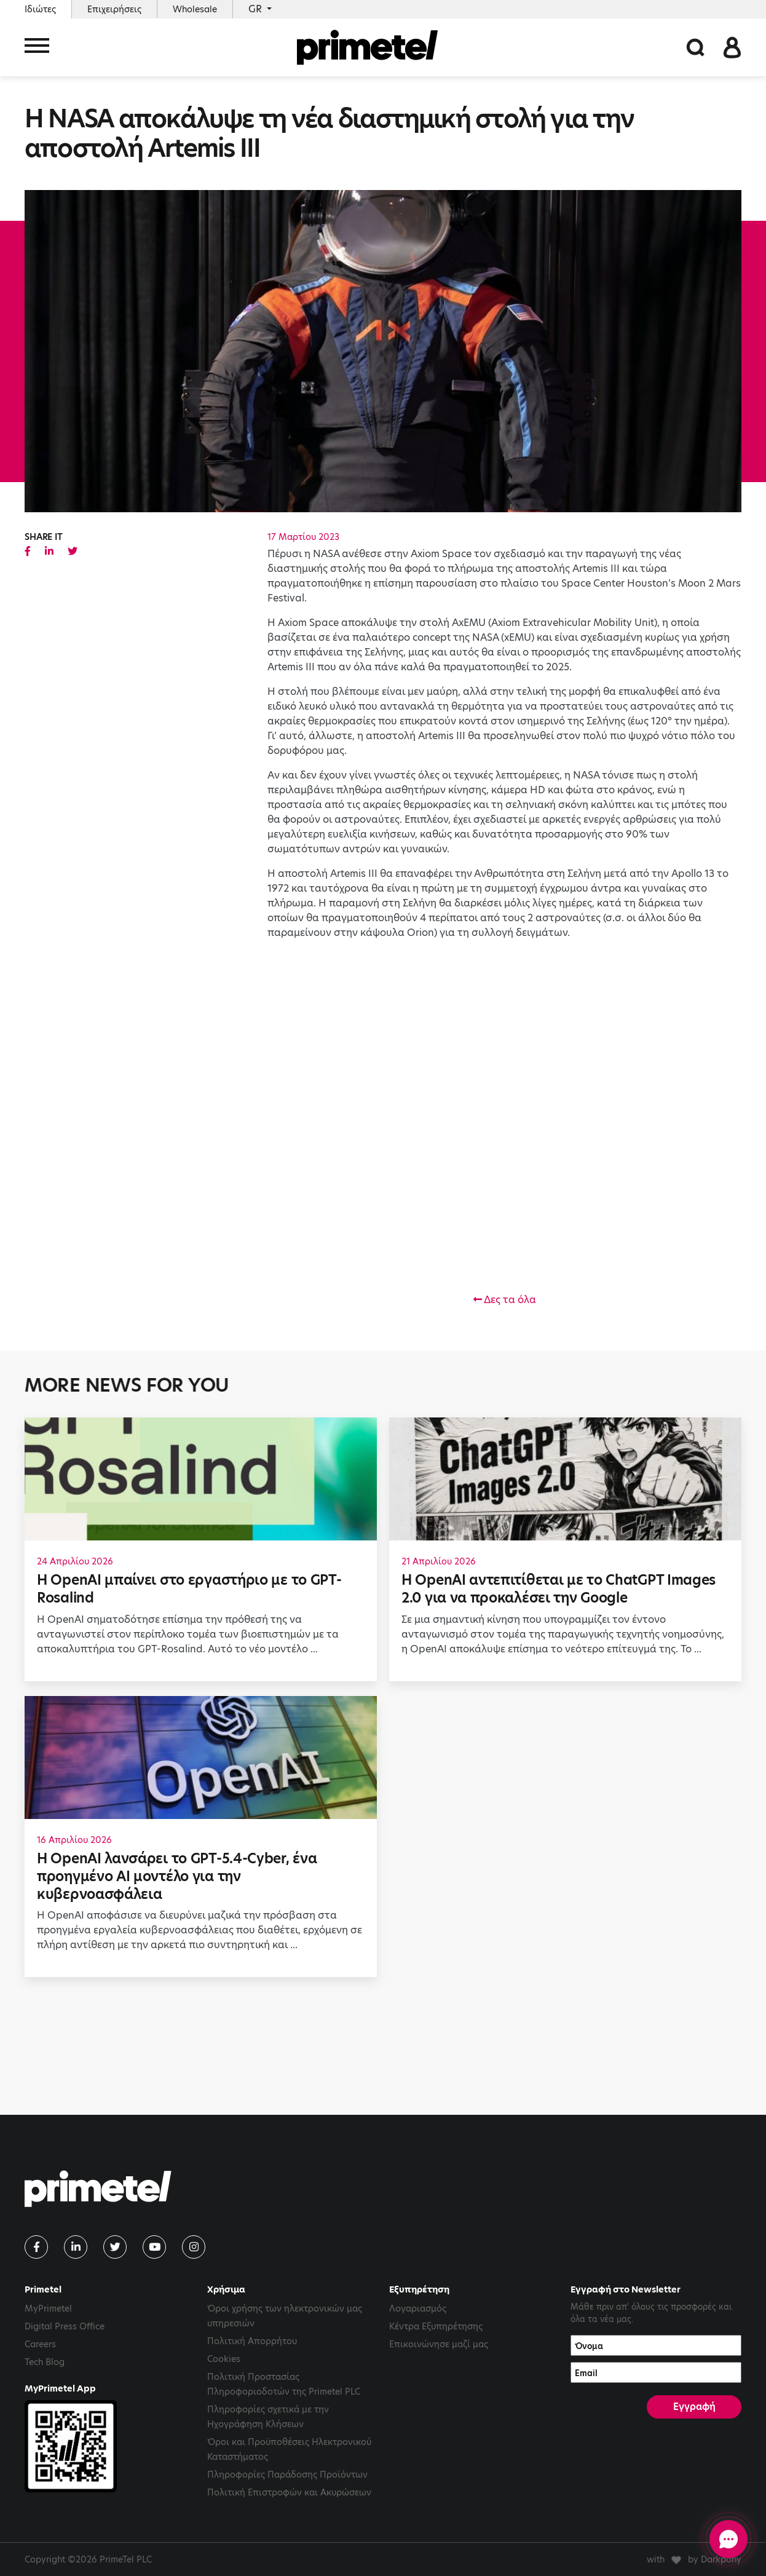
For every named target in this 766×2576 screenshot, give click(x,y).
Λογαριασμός (417, 2308)
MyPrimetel (48, 2308)
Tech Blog (45, 2362)
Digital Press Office (65, 2326)
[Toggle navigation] (37, 47)
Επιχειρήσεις (114, 9)
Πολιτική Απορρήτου (252, 2341)
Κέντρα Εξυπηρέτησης (436, 2326)
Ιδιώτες (40, 9)
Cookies (223, 2359)
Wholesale (195, 9)
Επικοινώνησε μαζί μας (438, 2344)
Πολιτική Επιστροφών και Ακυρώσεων (289, 2492)
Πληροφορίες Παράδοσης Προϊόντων (287, 2474)
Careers (40, 2344)
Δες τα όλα (504, 1300)
